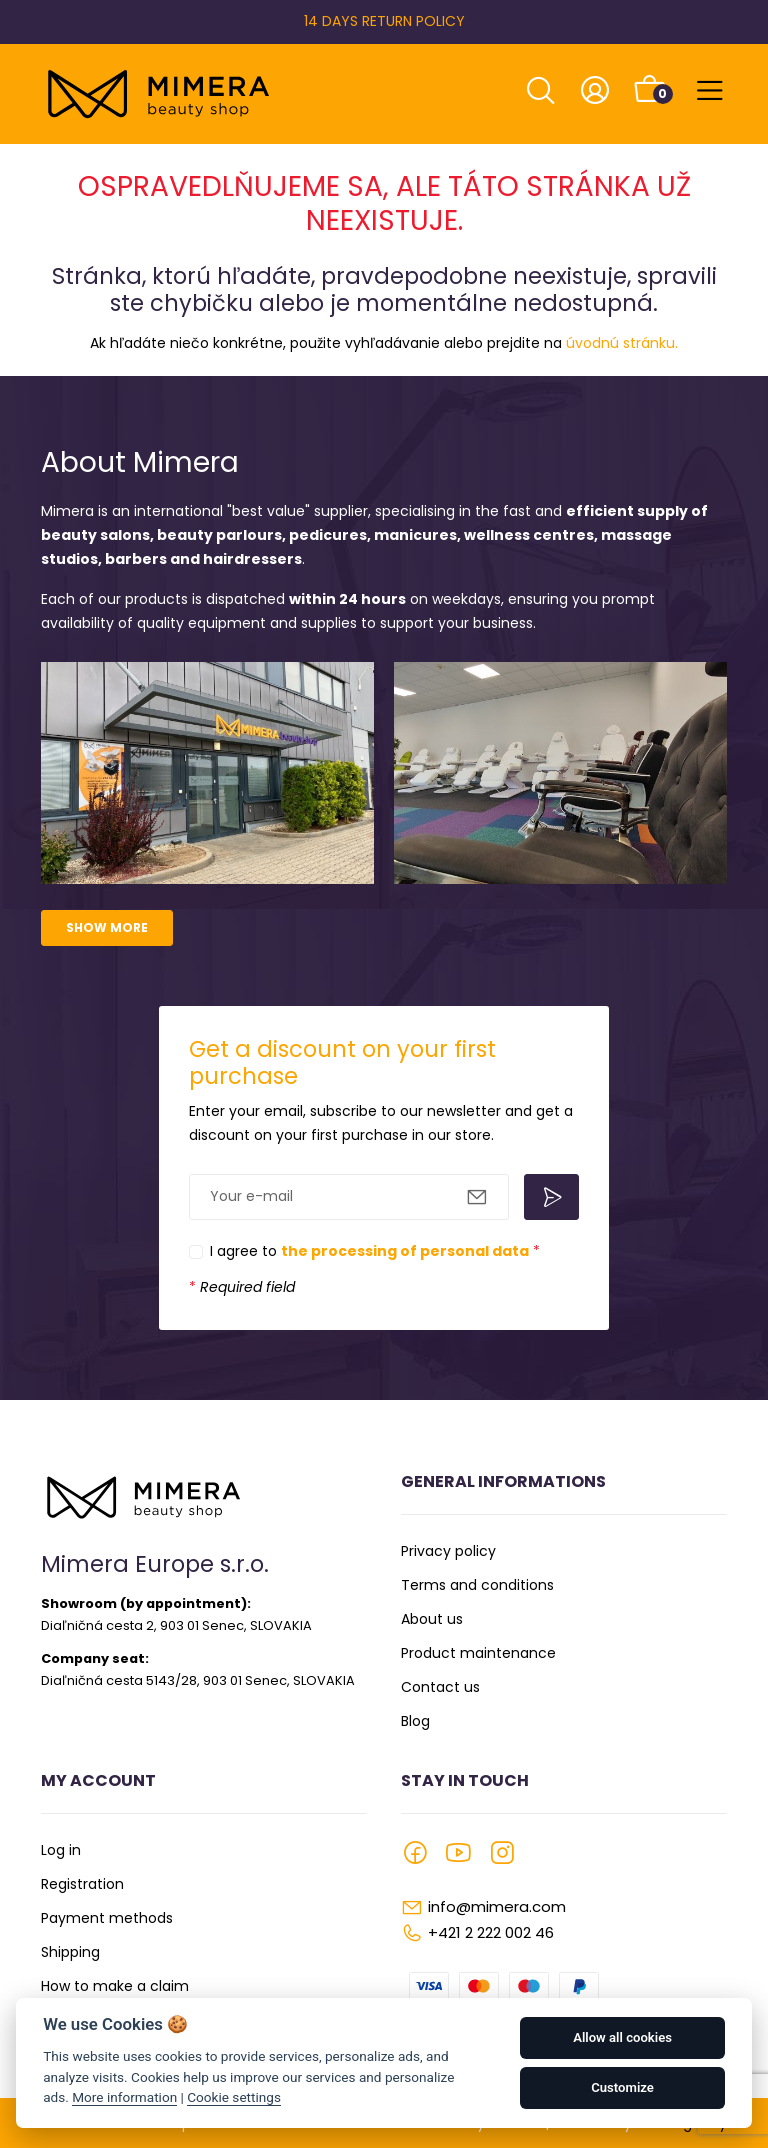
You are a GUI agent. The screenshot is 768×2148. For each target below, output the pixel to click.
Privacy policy (448, 1551)
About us (432, 1619)
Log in (61, 1850)
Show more (107, 927)
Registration (82, 1884)
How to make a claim (115, 1986)
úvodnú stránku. (622, 343)
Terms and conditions (477, 1585)
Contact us (440, 1687)
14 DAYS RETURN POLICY (384, 21)
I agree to (375, 1251)
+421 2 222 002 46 (491, 1932)
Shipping (70, 1952)
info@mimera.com (497, 1906)
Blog (415, 1721)
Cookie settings (234, 2097)
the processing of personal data (405, 1251)
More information (124, 2097)
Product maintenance (478, 1653)
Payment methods (107, 1918)
